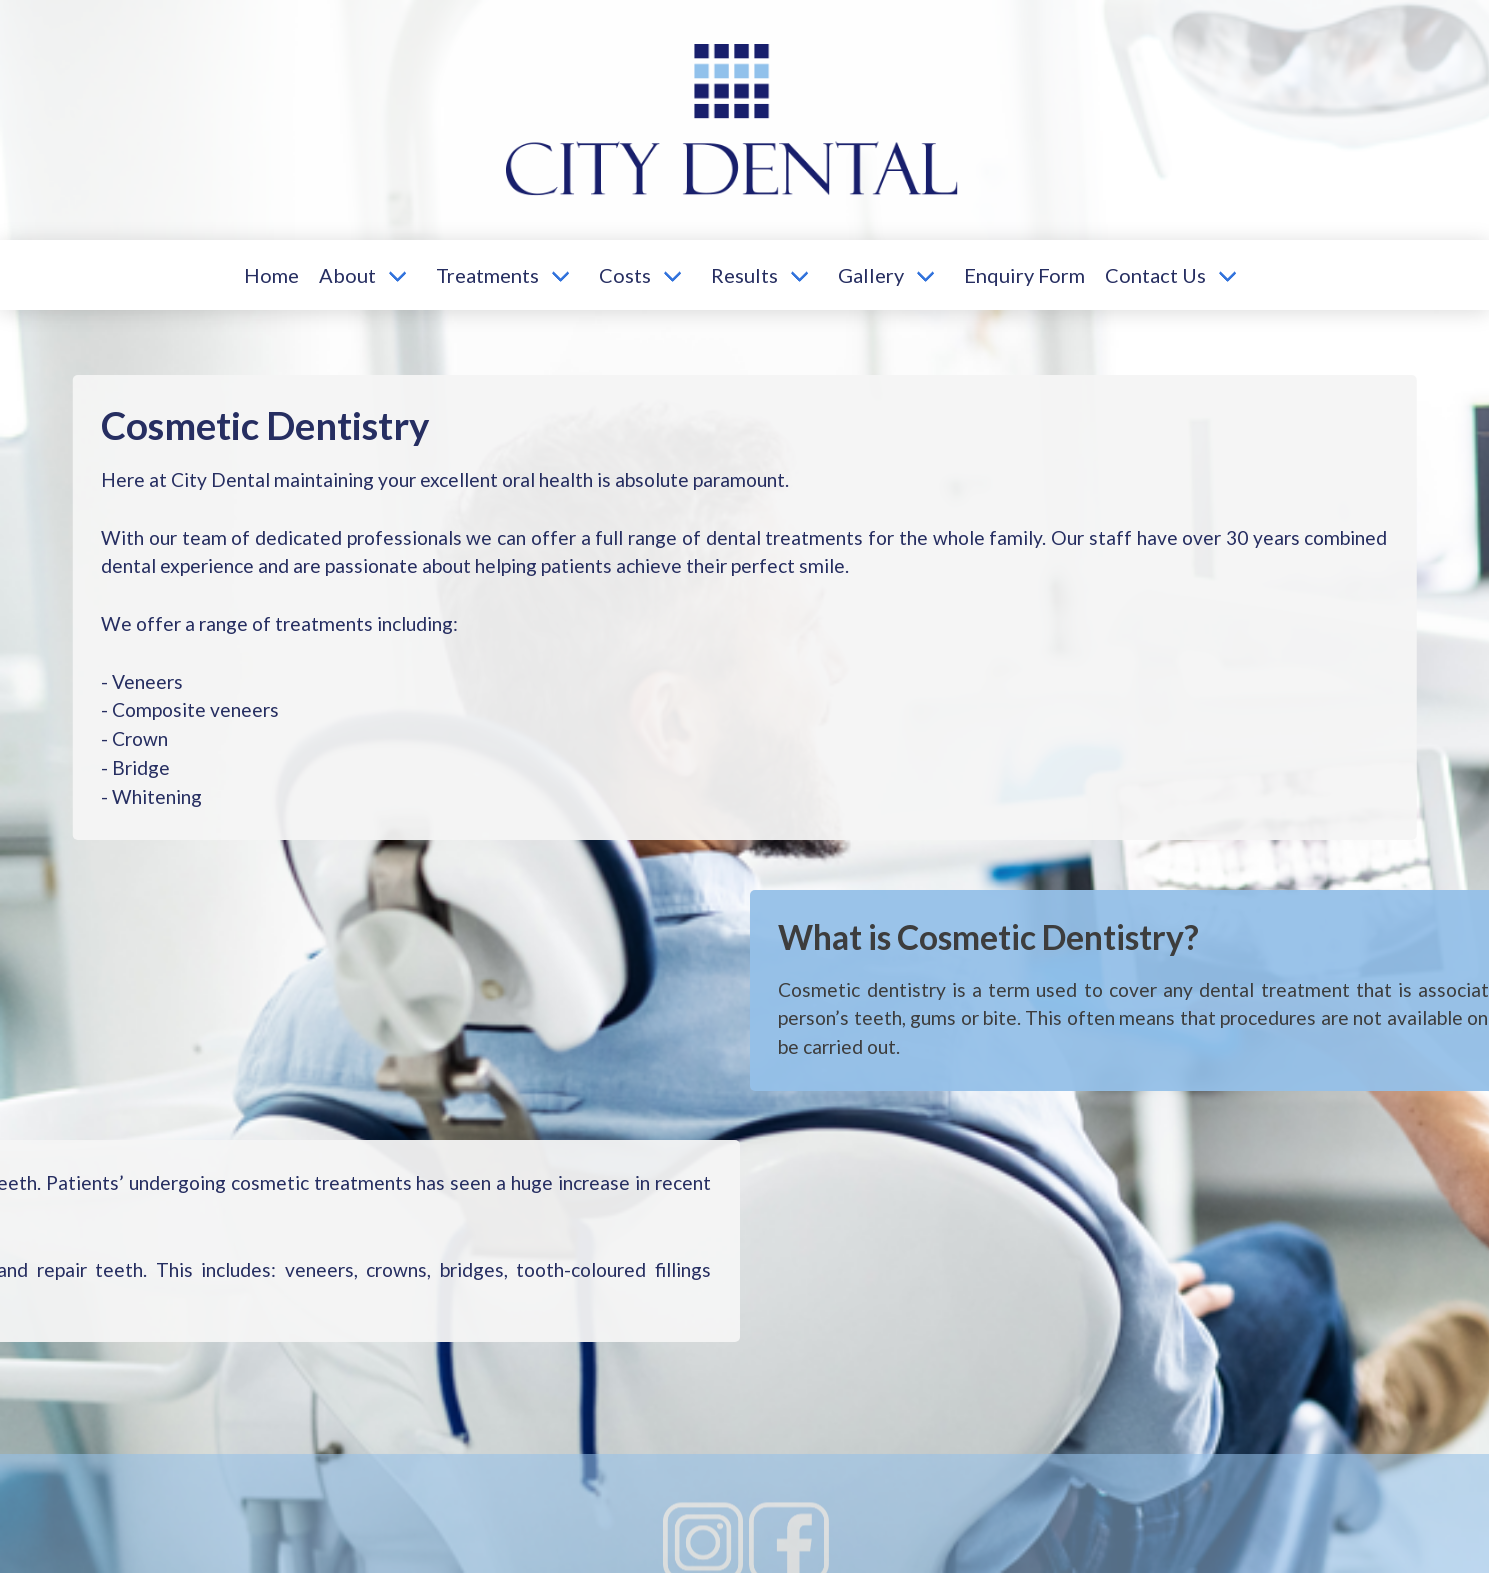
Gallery (871, 275)
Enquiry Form (1024, 275)
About (347, 275)
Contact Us (1155, 275)
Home (271, 275)
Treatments (487, 275)
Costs (625, 275)
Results (744, 275)
